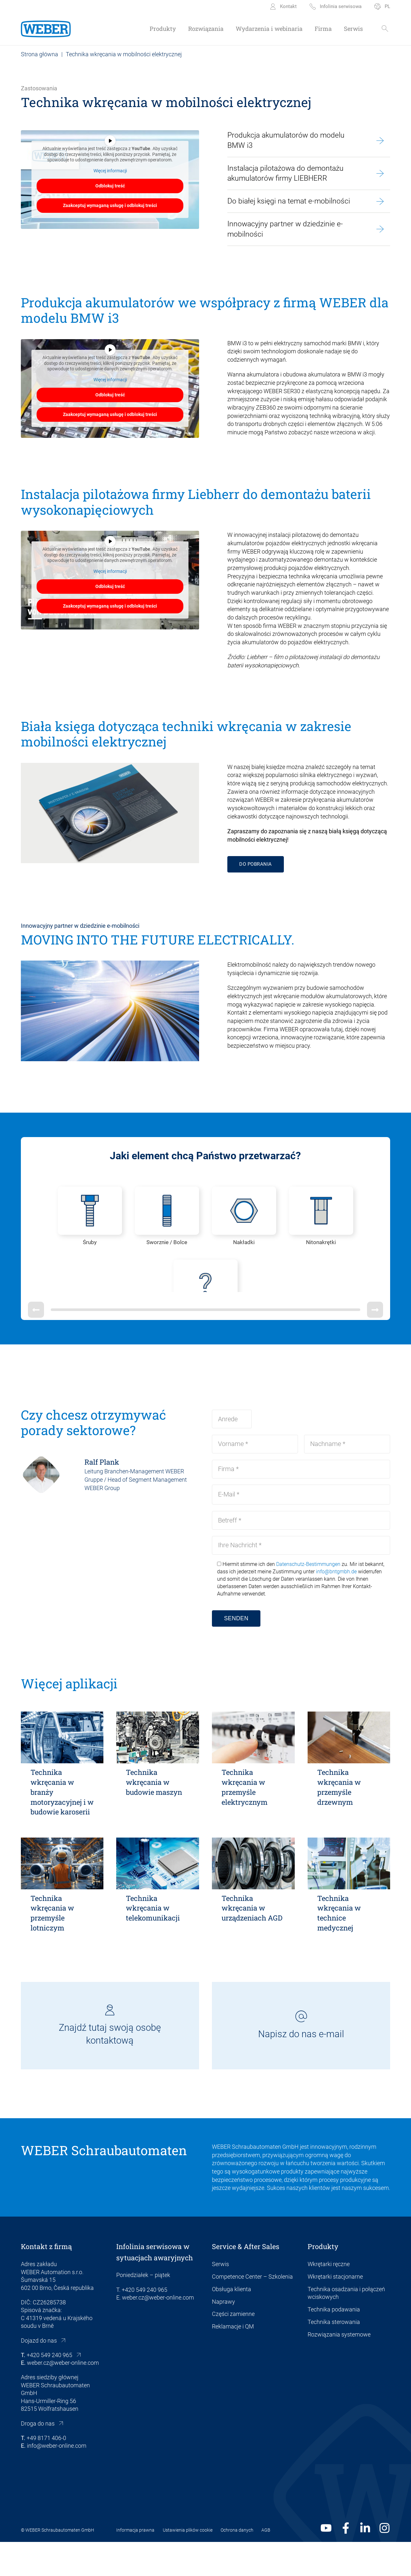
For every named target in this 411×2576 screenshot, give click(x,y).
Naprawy (223, 2336)
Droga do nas (38, 2457)
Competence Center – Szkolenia (252, 2311)
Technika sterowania (334, 2356)
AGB (265, 2564)
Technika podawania (334, 2343)
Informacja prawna (135, 2564)
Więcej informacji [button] (110, 170)
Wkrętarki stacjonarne (335, 2311)
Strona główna (39, 54)
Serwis (220, 2298)
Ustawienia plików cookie (188, 2564)
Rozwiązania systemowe (339, 2368)
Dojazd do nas (39, 2375)
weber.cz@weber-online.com (63, 2397)
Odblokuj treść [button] (110, 185)
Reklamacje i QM (233, 2360)
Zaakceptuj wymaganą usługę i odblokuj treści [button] (110, 205)
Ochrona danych (237, 2564)
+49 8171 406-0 (46, 2472)
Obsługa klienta (231, 2323)
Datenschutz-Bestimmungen (308, 1598)
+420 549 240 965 (49, 2389)
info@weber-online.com (56, 2480)
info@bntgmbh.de (336, 1606)
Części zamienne (233, 2348)
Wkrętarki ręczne (329, 2298)
